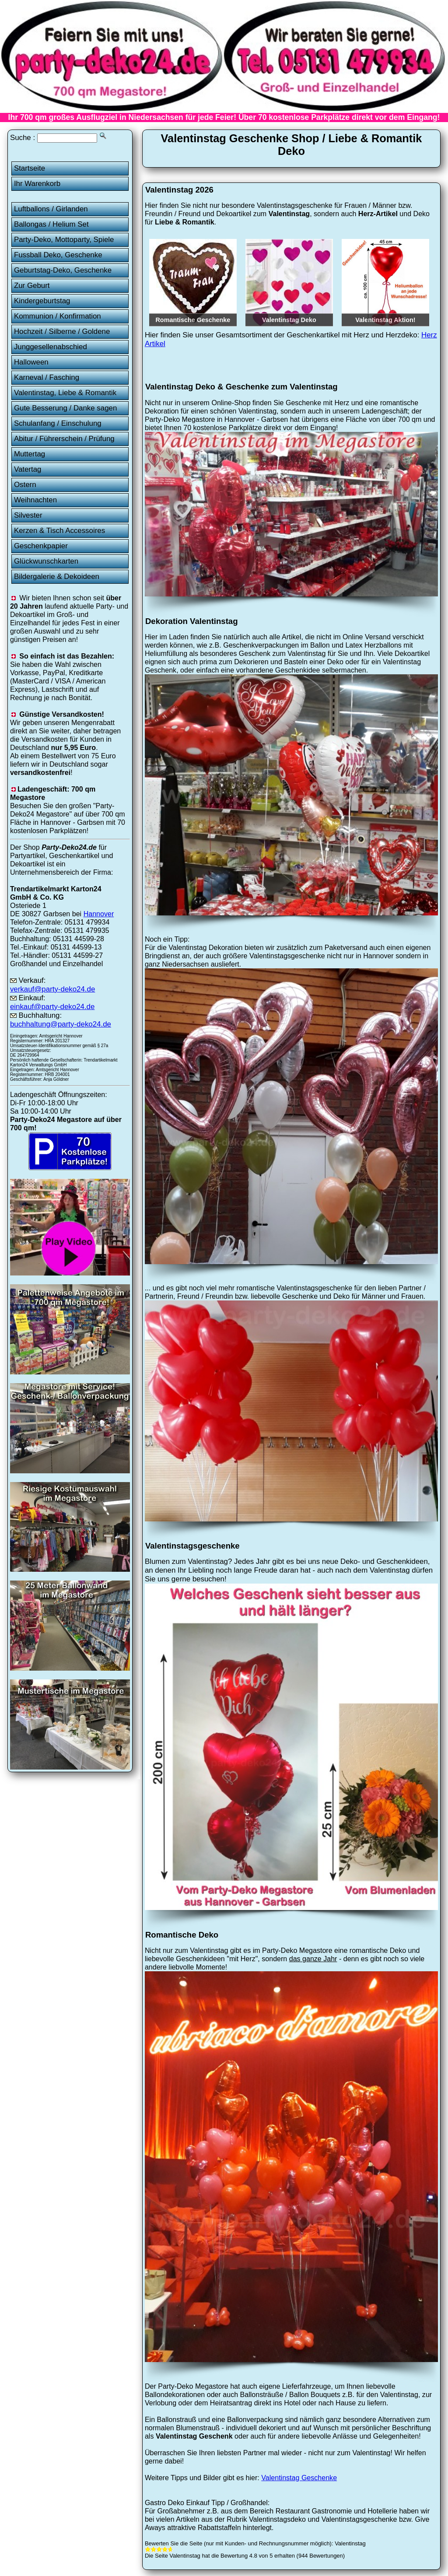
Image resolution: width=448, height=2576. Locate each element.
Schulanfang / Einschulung (58, 423)
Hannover (99, 914)
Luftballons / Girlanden (51, 209)
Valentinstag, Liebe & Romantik (65, 393)
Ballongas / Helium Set (51, 224)
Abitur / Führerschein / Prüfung (64, 439)
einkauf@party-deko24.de (52, 1006)
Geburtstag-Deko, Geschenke (63, 270)
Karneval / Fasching (46, 377)
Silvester (28, 515)
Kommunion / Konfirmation (57, 316)
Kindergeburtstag (42, 301)
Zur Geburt (32, 285)
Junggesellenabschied (50, 347)
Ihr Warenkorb (37, 183)
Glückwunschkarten (46, 561)
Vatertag (28, 469)
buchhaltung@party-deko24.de (60, 1024)
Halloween (31, 362)
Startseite (29, 168)
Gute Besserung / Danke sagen (65, 408)
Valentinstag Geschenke (299, 2477)
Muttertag (29, 454)
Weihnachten (35, 500)
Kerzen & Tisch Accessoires (59, 530)
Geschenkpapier (41, 546)
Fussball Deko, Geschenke (58, 255)
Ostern (25, 484)
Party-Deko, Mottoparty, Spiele (64, 239)
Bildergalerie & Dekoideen (56, 576)
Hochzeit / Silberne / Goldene (62, 331)
